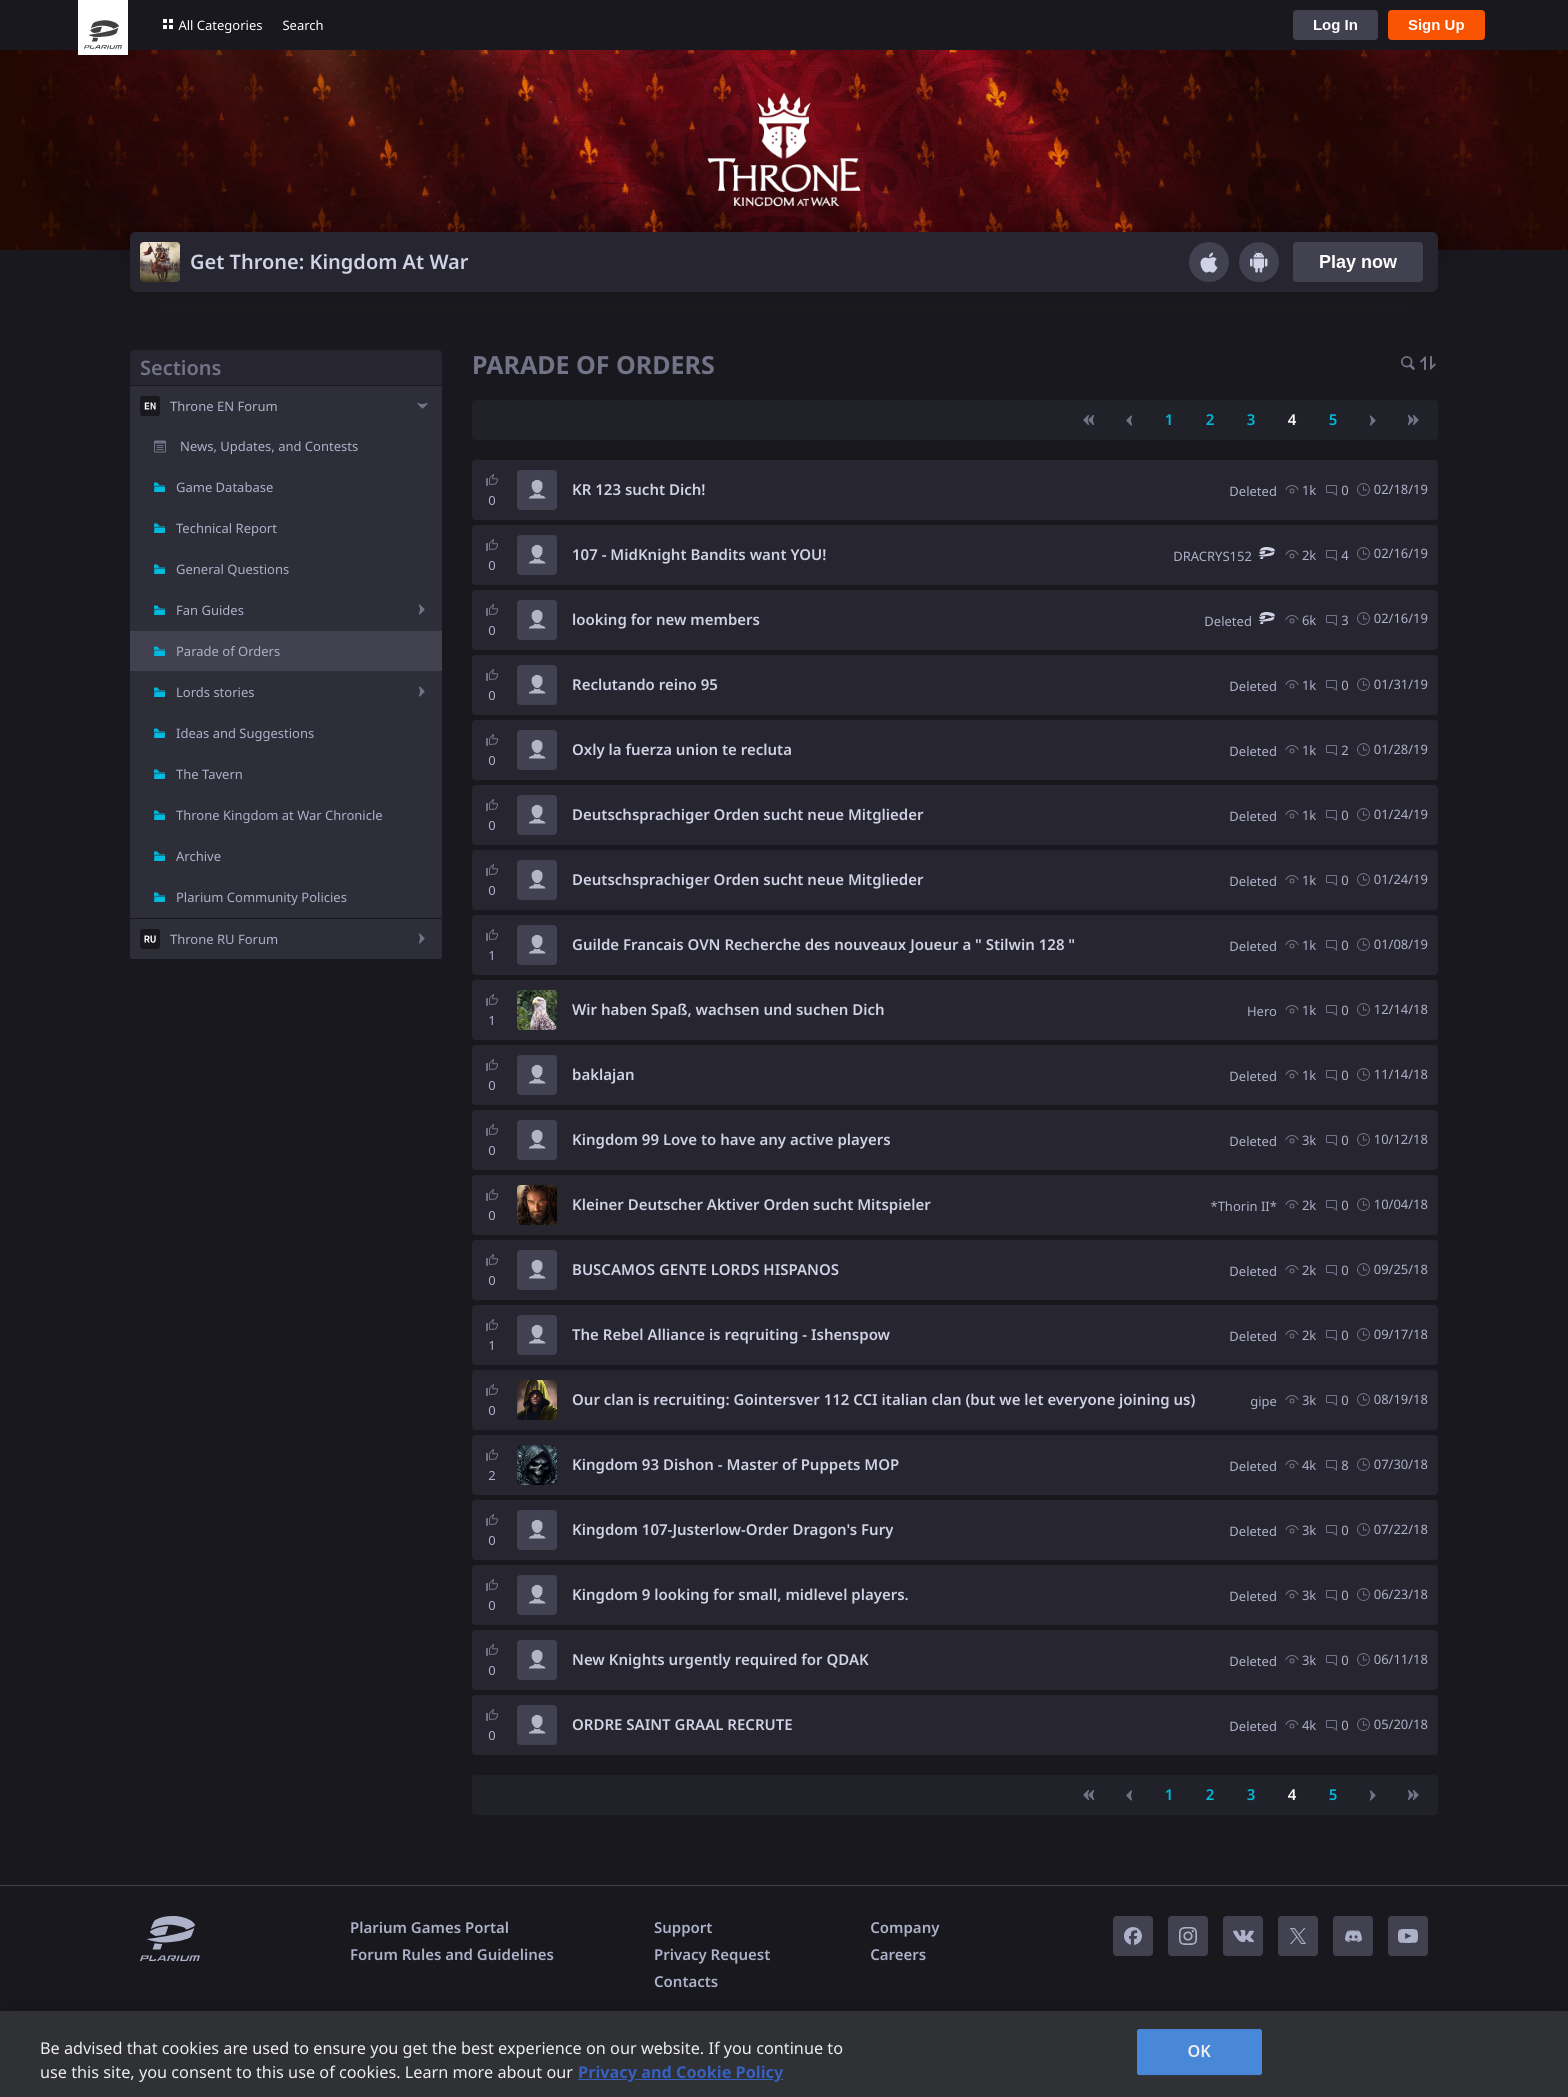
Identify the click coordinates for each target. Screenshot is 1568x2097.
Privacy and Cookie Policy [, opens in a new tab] (680, 2072)
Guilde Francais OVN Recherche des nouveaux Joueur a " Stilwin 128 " (823, 945)
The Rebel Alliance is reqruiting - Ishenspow (731, 1335)
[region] (784, 2054)
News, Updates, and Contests (269, 446)
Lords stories (215, 692)
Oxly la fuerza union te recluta (682, 750)
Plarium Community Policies (261, 897)
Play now (1358, 262)
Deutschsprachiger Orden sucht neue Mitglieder (748, 815)
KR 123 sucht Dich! (638, 490)
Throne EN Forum (224, 406)
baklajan (603, 1075)
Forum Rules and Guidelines (452, 1955)
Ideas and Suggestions (245, 733)
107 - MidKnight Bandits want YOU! (699, 555)
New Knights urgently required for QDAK (720, 1660)
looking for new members (666, 620)
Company (904, 1928)
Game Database (224, 487)
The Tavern (209, 774)
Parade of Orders (228, 651)
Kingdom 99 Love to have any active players (731, 1140)
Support (683, 1928)
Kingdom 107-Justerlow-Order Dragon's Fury (732, 1530)
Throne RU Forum (224, 939)
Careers (898, 1955)
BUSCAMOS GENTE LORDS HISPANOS (705, 1270)
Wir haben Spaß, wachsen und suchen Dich (728, 1010)
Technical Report (226, 528)
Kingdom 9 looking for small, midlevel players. (740, 1595)
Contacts (686, 1982)
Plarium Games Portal (429, 1928)
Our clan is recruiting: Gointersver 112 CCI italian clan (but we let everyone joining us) (883, 1400)
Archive (198, 856)
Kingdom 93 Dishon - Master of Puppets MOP (735, 1465)
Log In (1335, 24)
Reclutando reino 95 (645, 685)
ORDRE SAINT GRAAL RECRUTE (682, 1725)
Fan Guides (210, 610)
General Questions (232, 569)
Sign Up (1436, 24)
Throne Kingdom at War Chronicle (279, 815)
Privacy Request (712, 1955)
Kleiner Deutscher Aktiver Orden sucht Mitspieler (751, 1205)
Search (302, 25)
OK (1199, 2051)
